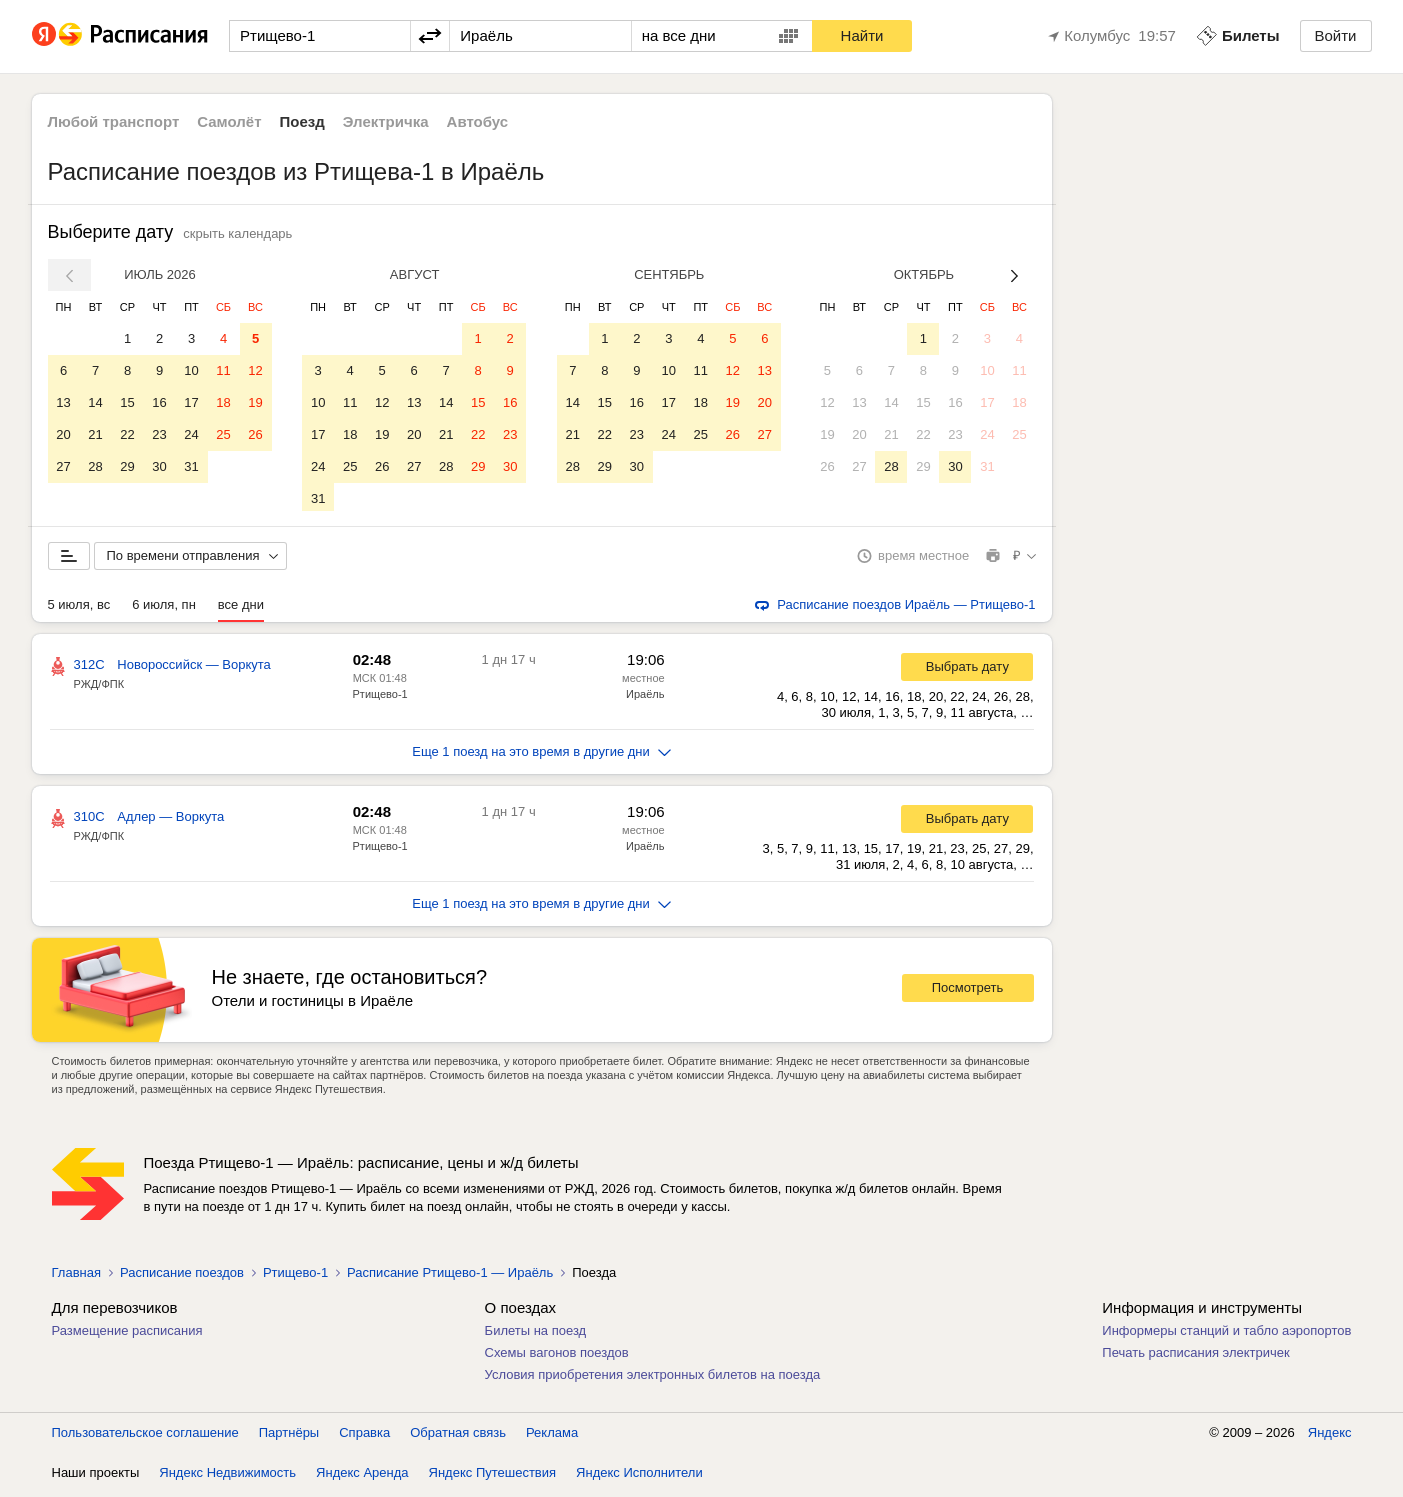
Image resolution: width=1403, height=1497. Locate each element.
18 (223, 402)
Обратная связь (458, 1436)
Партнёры (289, 1436)
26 (255, 434)
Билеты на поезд (536, 1334)
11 (223, 370)
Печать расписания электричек (1195, 1356)
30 (159, 466)
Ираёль (645, 698)
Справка (364, 1436)
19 (255, 402)
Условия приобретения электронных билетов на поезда (653, 1378)
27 (63, 466)
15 (127, 402)
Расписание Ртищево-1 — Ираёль (450, 1276)
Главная (76, 1276)
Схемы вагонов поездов (557, 1356)
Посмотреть (968, 991)
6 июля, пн (164, 608)
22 (127, 434)
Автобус (478, 121)
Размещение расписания (127, 1334)
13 (63, 402)
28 (95, 466)
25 (223, 434)
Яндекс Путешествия (493, 1476)
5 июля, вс (79, 608)
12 (255, 370)
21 (95, 434)
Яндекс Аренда (362, 1476)
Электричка (386, 121)
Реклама (552, 1436)
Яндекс (1330, 1436)
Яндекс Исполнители (639, 1476)
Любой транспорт (114, 121)
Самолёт (229, 121)
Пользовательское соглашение (145, 1436)
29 (127, 466)
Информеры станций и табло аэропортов (1226, 1334)
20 (63, 434)
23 (159, 434)
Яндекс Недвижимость (227, 1476)
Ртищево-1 (380, 698)
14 (95, 402)
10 (191, 370)
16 (159, 402)
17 (191, 402)
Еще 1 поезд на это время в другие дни (541, 755)
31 (191, 466)
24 (191, 434)
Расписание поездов (182, 1276)
